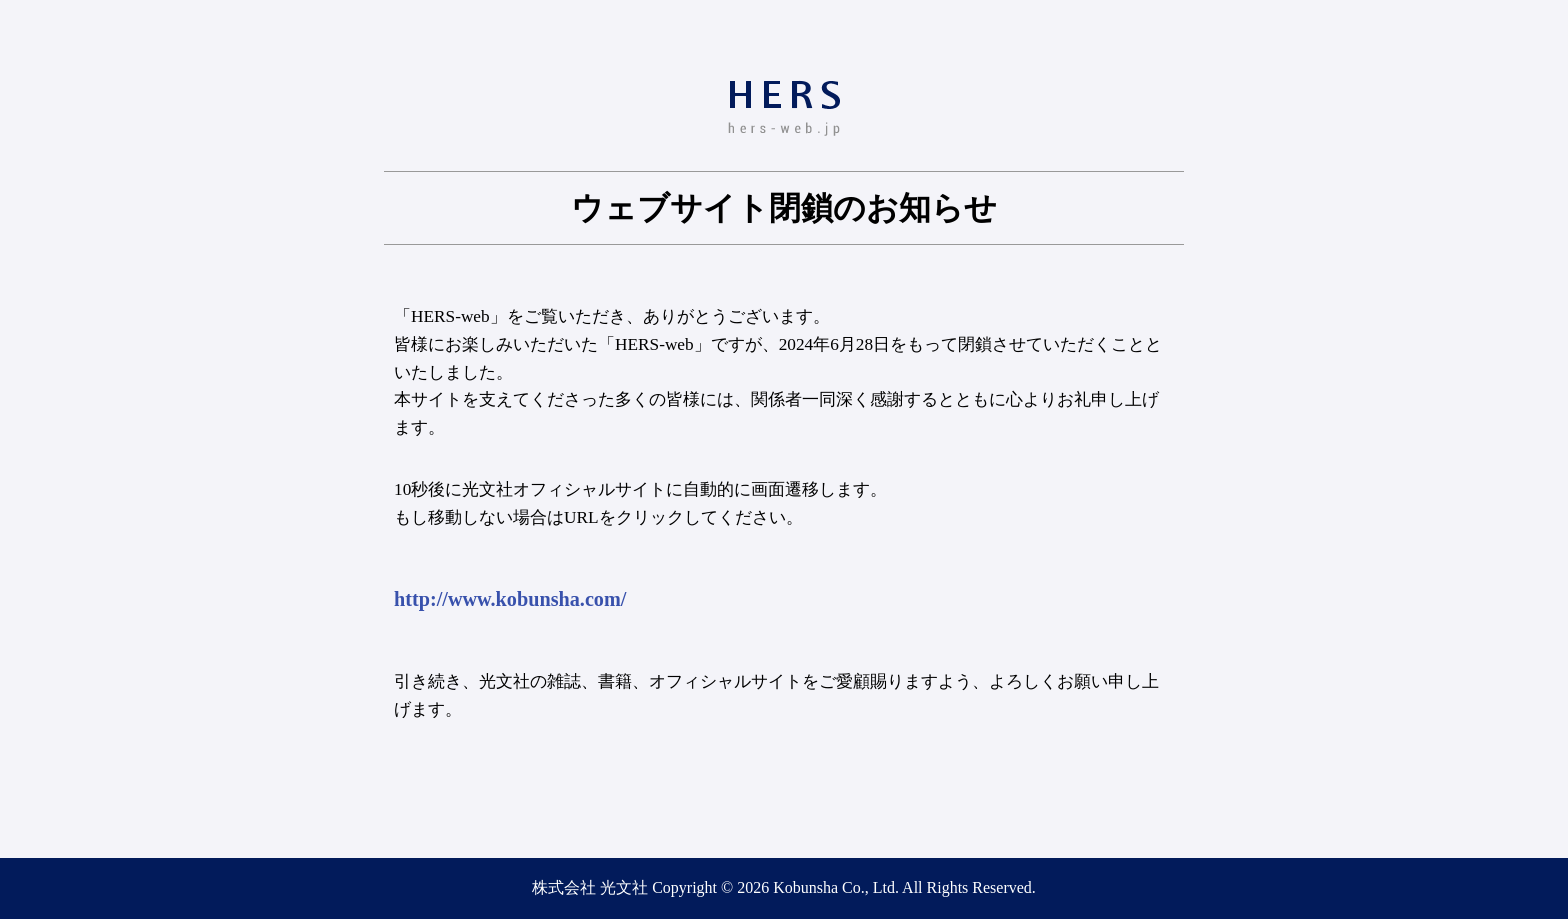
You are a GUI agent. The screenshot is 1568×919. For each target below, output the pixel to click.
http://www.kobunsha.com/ (510, 599)
